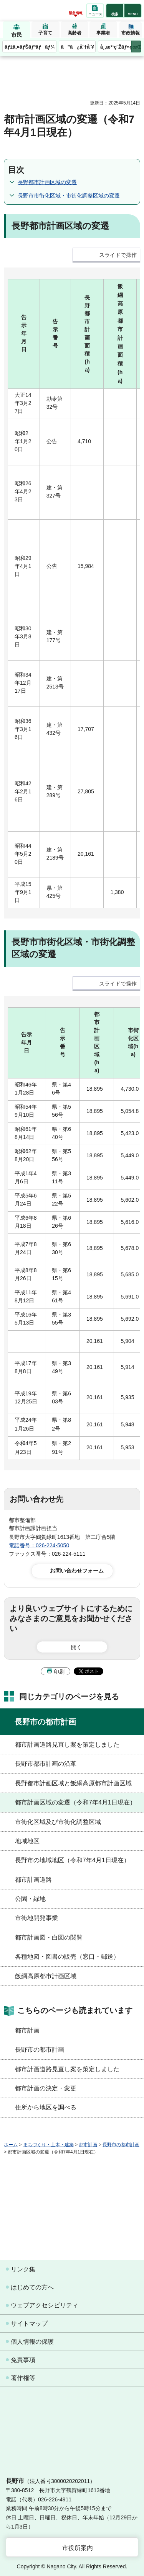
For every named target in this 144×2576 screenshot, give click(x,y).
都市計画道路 (33, 1879)
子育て (45, 33)
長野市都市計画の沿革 (45, 1763)
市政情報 (130, 33)
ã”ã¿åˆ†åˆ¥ (77, 47)
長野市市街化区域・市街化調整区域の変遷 (69, 196)
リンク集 (23, 2269)
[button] (115, 10)
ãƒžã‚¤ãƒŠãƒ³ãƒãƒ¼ (30, 47)
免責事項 (23, 2360)
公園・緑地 (30, 1899)
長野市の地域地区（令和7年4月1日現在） (72, 1860)
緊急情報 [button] (76, 13)
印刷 (59, 1672)
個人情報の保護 (32, 2341)
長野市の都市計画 (45, 1722)
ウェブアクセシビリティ (44, 2305)
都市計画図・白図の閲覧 (49, 1937)
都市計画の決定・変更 (45, 2088)
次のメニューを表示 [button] (136, 46)
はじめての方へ (32, 2287)
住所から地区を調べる (45, 2107)
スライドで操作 (118, 255)
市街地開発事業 (36, 1918)
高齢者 (74, 33)
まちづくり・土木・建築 (48, 2144)
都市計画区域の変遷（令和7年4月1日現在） (75, 1802)
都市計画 (27, 2030)
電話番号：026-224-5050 (39, 1545)
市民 (16, 35)
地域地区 (27, 1841)
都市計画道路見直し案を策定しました (67, 1744)
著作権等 (23, 2378)
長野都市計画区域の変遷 (47, 182)
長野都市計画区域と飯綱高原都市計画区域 (73, 1783)
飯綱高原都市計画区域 (45, 1976)
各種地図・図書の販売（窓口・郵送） (67, 1956)
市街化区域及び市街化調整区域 (58, 1822)
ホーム (11, 2144)
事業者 (103, 33)
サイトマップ (29, 2323)
